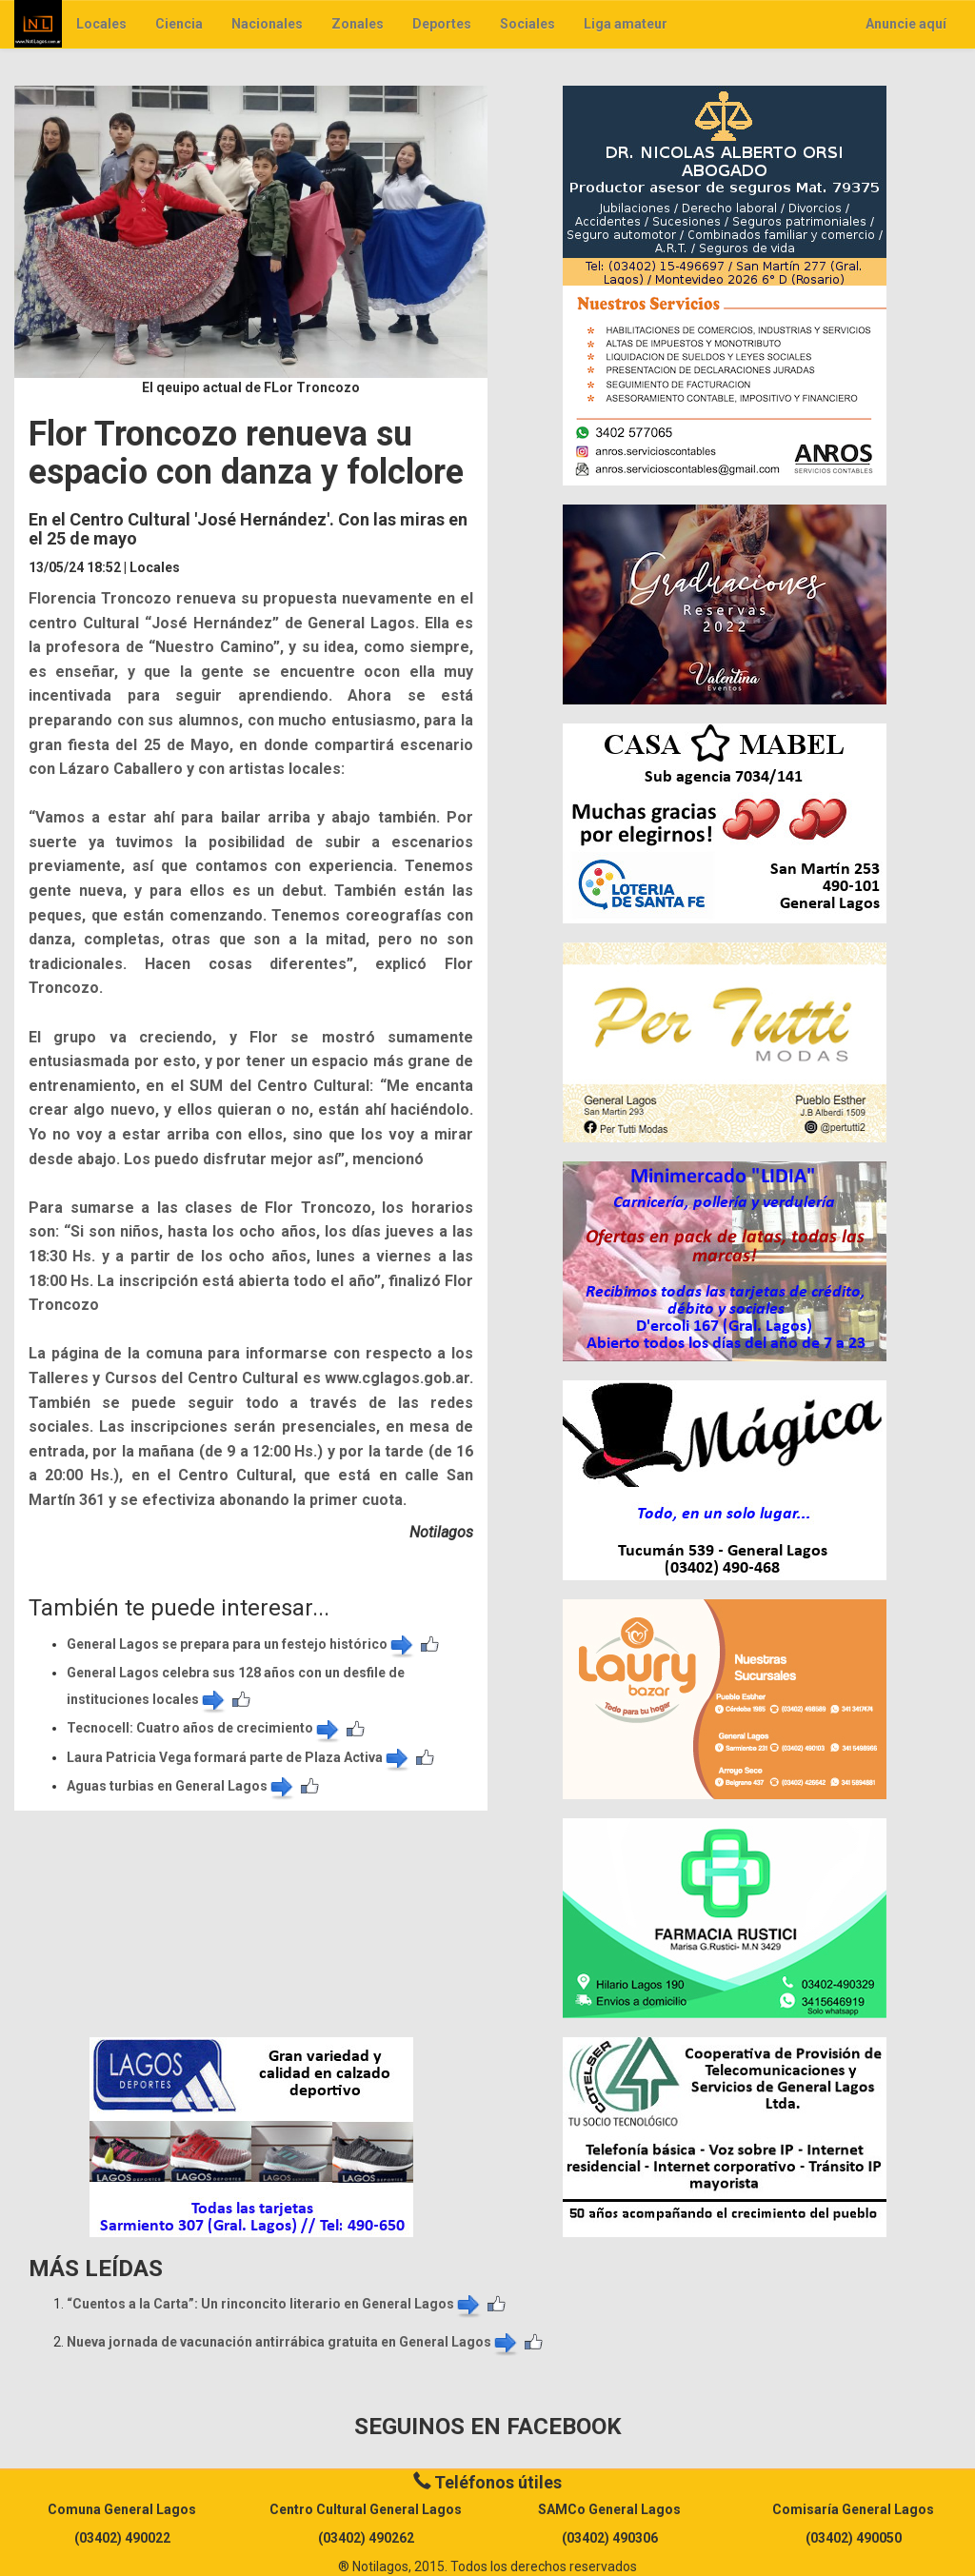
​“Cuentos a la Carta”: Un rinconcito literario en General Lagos (275, 2303)
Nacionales (267, 23)
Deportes (441, 23)
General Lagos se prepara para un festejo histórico (241, 1644)
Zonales (357, 23)
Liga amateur (625, 23)
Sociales (527, 23)
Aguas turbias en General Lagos (181, 1785)
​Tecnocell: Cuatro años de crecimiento (204, 1727)
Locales (101, 23)
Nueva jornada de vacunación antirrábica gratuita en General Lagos (293, 2341)
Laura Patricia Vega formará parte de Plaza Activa (239, 1757)
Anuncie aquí (906, 23)
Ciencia (179, 23)
